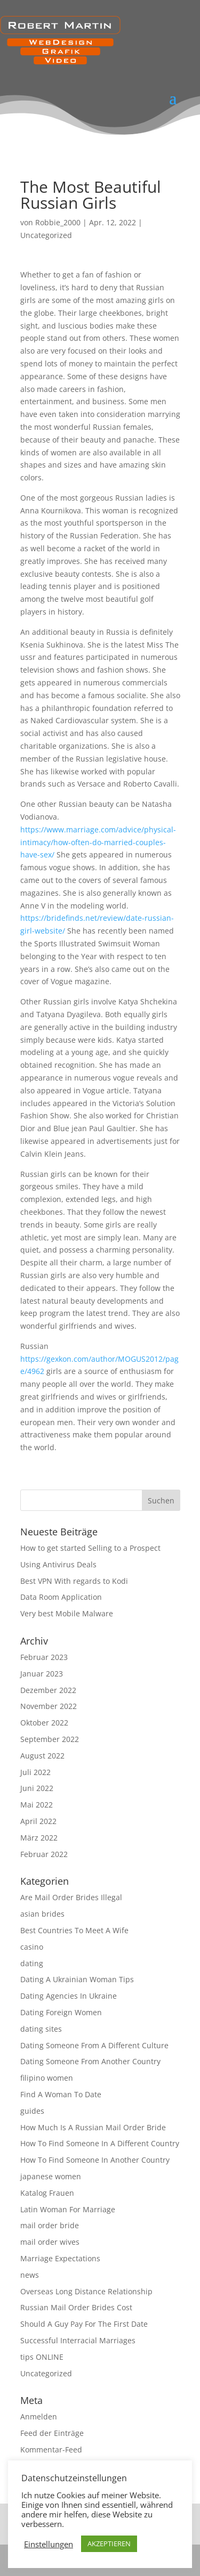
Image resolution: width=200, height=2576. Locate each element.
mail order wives (49, 2242)
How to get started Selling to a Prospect (90, 1548)
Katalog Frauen (47, 2193)
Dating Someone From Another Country (90, 2061)
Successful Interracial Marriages (77, 2340)
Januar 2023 (41, 1674)
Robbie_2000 (58, 222)
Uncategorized (46, 235)
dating (31, 1963)
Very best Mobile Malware (66, 1613)
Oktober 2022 (44, 1723)
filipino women (46, 2078)
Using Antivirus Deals (58, 1564)
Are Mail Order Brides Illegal (71, 1897)
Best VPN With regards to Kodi (74, 1581)
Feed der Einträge (52, 2433)
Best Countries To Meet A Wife (74, 1930)
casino (31, 1947)
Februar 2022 (44, 1854)
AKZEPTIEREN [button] (109, 2543)
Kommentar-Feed (51, 2449)
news (29, 2275)
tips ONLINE (41, 2357)
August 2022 (42, 1756)
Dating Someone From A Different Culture (94, 2045)
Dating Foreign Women (61, 2012)
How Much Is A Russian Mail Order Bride (93, 2127)
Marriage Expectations (60, 2258)
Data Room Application (61, 1597)
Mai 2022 (36, 1805)
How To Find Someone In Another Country (95, 2160)
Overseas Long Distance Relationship (86, 2291)
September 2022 (49, 1739)
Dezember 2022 (48, 1690)
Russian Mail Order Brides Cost (76, 2307)
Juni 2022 (36, 1788)
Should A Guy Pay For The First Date (84, 2324)
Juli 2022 (35, 1772)
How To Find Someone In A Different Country (99, 2143)
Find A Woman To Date (60, 2094)
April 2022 (38, 1821)
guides (32, 2111)
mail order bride (49, 2225)
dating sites (41, 2029)
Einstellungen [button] (48, 2544)
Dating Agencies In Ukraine (68, 1996)
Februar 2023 (44, 1657)
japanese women (50, 2176)
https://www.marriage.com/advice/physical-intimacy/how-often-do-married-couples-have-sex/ (98, 842)
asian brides (42, 1914)
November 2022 (48, 1706)
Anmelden (38, 2416)
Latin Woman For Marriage (67, 2209)
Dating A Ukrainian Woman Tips (77, 1979)
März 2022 (39, 1838)
